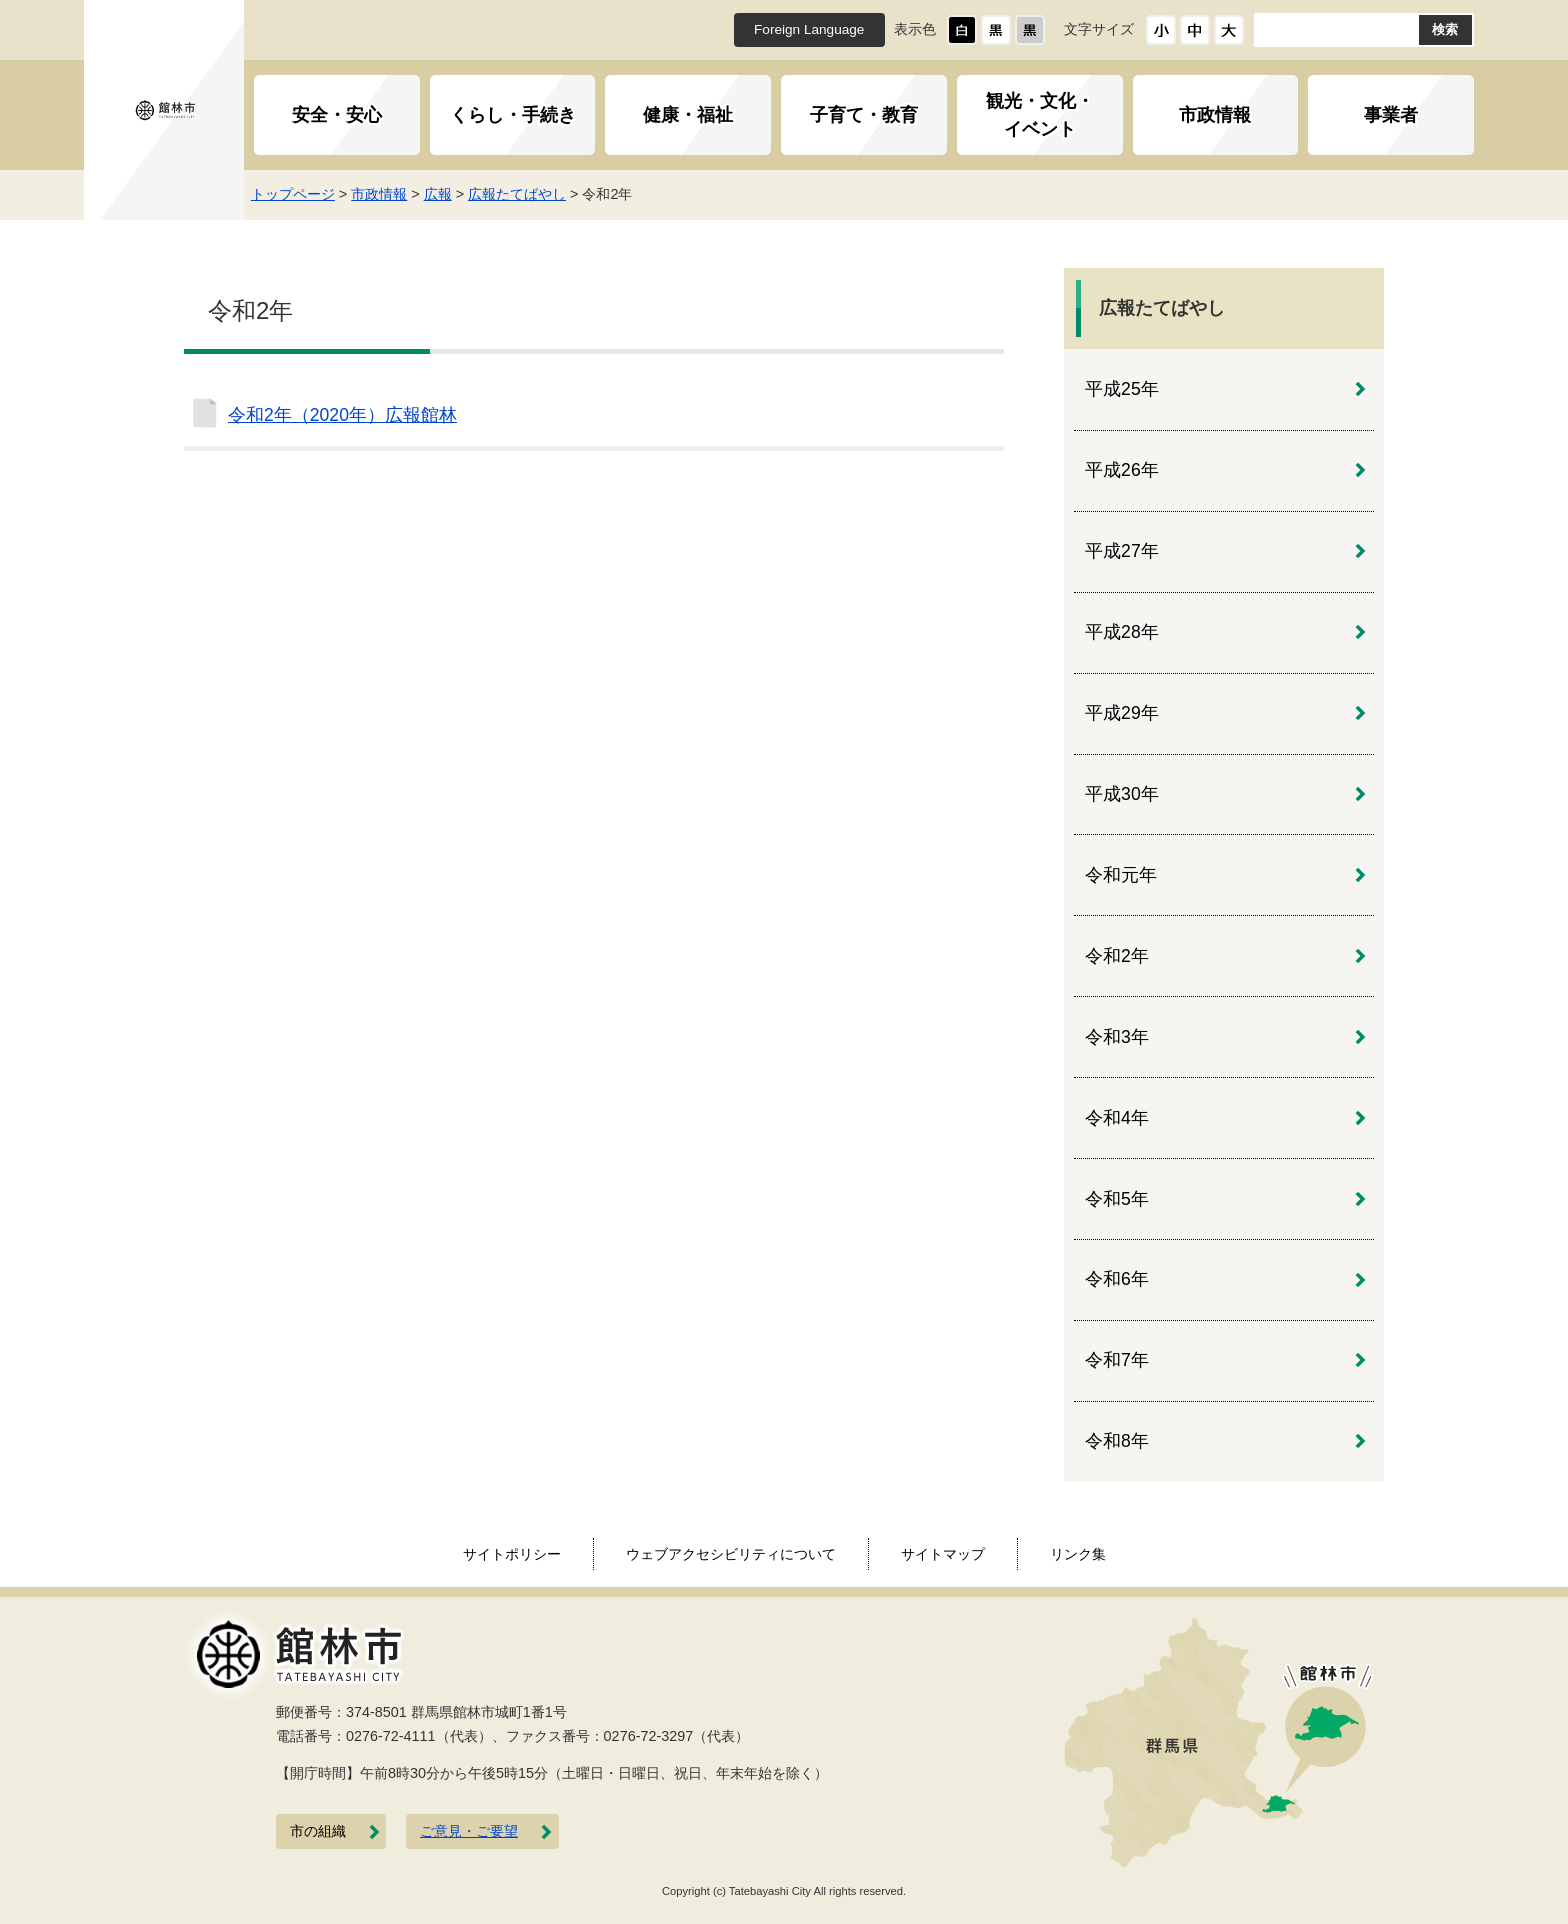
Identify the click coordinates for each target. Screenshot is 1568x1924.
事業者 (1391, 115)
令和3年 (1117, 1037)
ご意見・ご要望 (469, 1831)
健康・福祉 (688, 115)
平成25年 (1122, 389)
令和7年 (1117, 1360)
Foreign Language (809, 29)
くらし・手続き (513, 115)
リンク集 (1078, 1554)
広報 (445, 194)
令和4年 (1117, 1118)
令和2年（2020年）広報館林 (342, 415)
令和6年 (1117, 1279)
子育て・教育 (864, 115)
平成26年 (1122, 470)
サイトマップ (943, 1554)
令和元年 (1121, 875)
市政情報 (1215, 115)
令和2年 (1117, 956)
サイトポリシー (512, 1554)
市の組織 (318, 1831)
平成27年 (1122, 551)
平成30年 (1122, 794)
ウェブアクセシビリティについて (731, 1554)
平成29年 (1122, 713)
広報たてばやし (525, 194)
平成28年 (1122, 632)
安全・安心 (337, 115)
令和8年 (1117, 1441)
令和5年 (1117, 1199)
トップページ (300, 194)
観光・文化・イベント (1040, 115)
